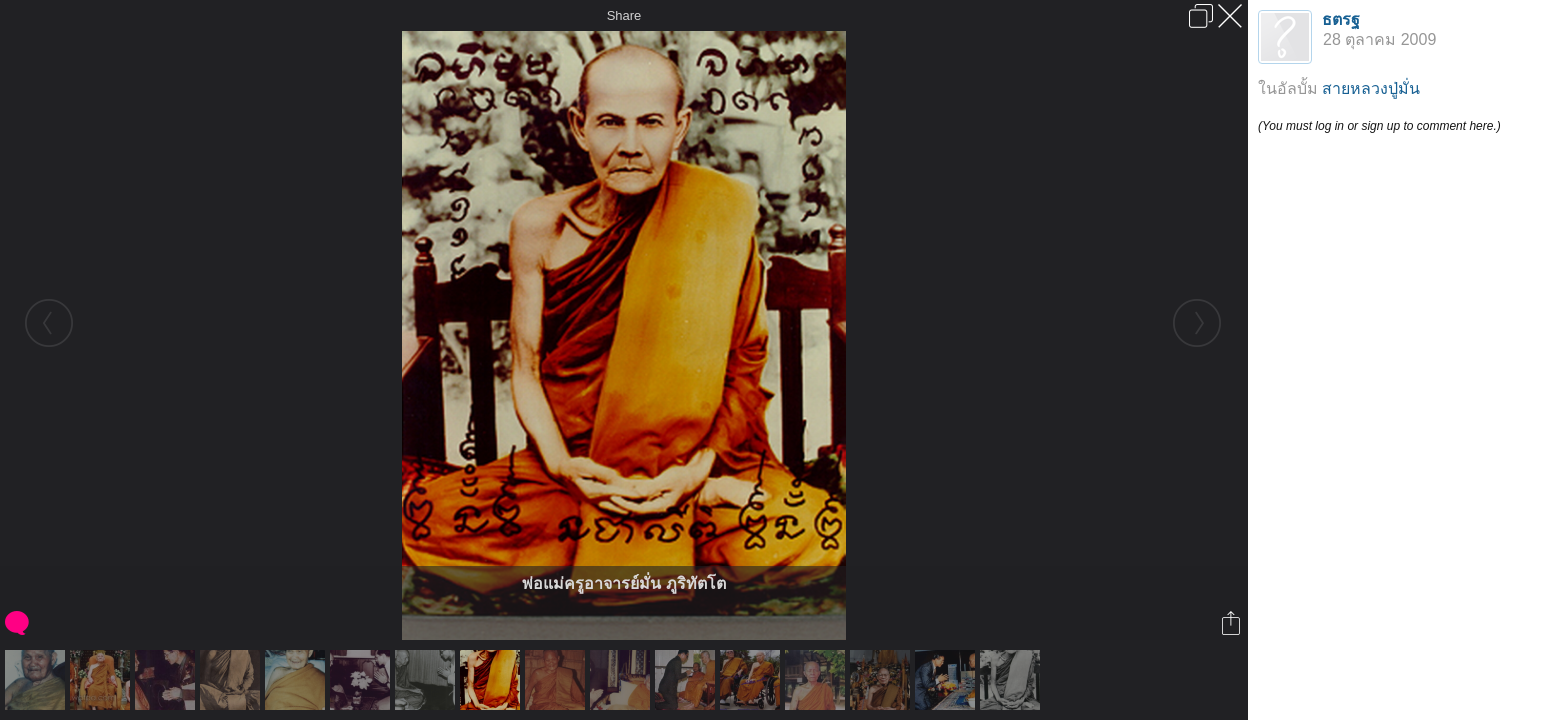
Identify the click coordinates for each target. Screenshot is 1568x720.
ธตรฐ (1341, 19)
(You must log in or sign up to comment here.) (1379, 126)
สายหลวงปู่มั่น (1371, 88)
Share (624, 15)
